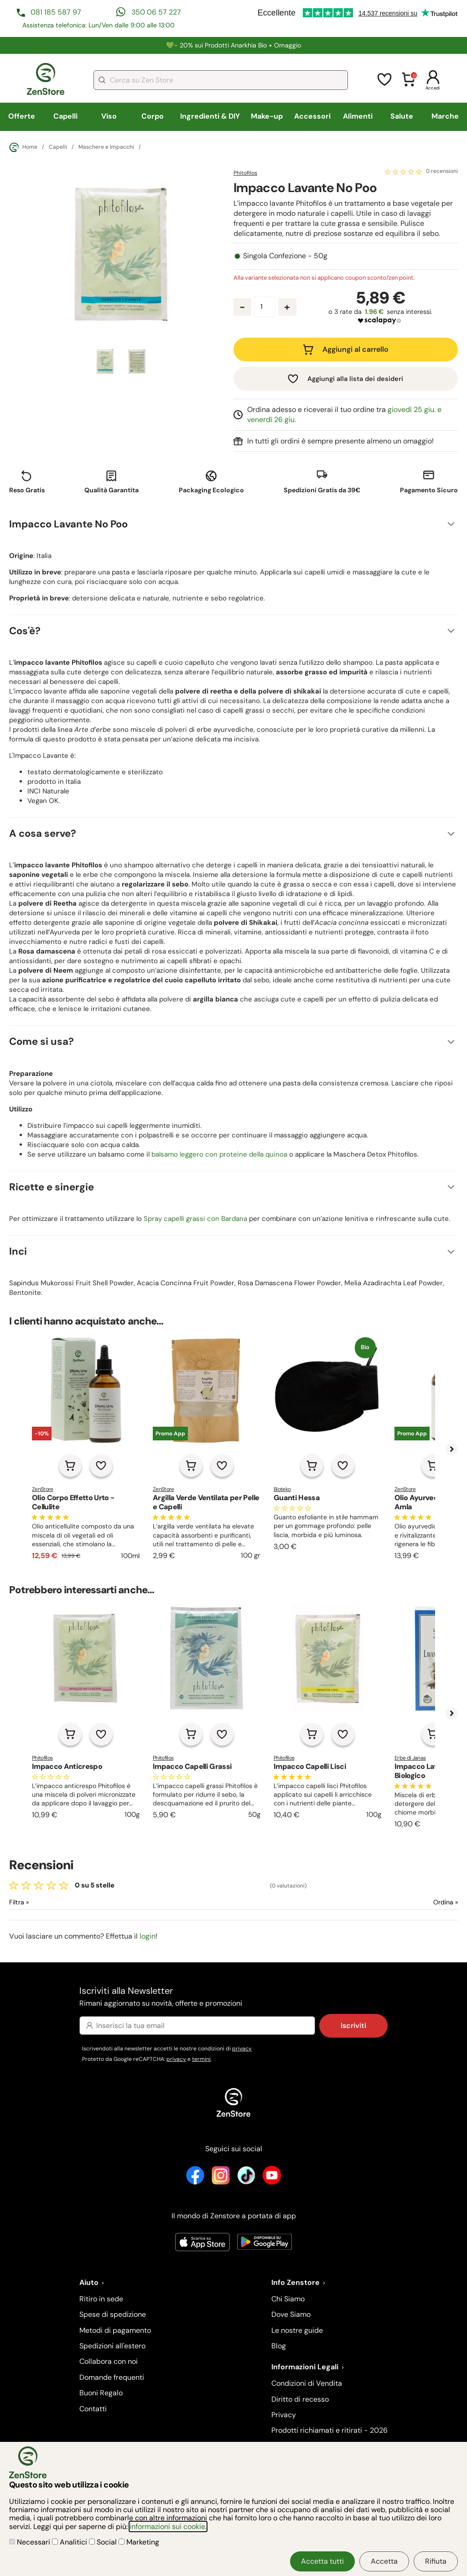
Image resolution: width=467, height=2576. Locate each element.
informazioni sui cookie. (168, 2526)
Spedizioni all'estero (112, 2346)
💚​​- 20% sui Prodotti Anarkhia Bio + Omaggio (233, 45)
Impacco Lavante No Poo (68, 524)
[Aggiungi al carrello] (70, 1465)
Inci (18, 1251)
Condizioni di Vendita (306, 2383)
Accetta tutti (322, 2561)
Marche (445, 116)
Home (23, 147)
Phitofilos (245, 173)
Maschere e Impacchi (106, 147)
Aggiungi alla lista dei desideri (355, 379)
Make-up (267, 116)
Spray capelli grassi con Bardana (195, 1218)
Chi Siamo (288, 2299)
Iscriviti (353, 2025)
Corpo (152, 116)
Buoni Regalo (101, 2393)
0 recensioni (442, 171)
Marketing (139, 2542)
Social (104, 2542)
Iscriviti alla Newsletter (233, 1997)
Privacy (283, 2415)
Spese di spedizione (112, 2314)
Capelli (65, 116)
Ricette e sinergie (51, 1187)
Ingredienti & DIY (210, 116)
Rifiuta (435, 2561)
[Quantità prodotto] (264, 307)
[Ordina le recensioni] (412, 1902)
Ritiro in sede (101, 2299)
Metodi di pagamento (115, 2330)
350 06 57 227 (156, 12)
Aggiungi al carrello (355, 349)
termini (201, 2059)
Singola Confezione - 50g (285, 256)
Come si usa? (41, 1041)
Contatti (93, 2409)
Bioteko (282, 1489)
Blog (278, 2346)
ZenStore (42, 1489)
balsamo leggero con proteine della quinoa (219, 1154)
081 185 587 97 (56, 12)
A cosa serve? (42, 833)
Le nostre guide (297, 2330)
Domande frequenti (111, 2377)
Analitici (70, 2542)
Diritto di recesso (300, 2399)
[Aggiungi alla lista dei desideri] (101, 1465)
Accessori (312, 116)
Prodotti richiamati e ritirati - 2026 (329, 2430)
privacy (242, 2048)
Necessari (30, 2542)
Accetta (384, 2561)
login (148, 1936)
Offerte (21, 116)
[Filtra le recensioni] (43, 1902)
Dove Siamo (291, 2314)
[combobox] (220, 80)
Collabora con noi (108, 2361)
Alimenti (358, 116)
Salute (401, 116)
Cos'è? (25, 630)
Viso (109, 116)
